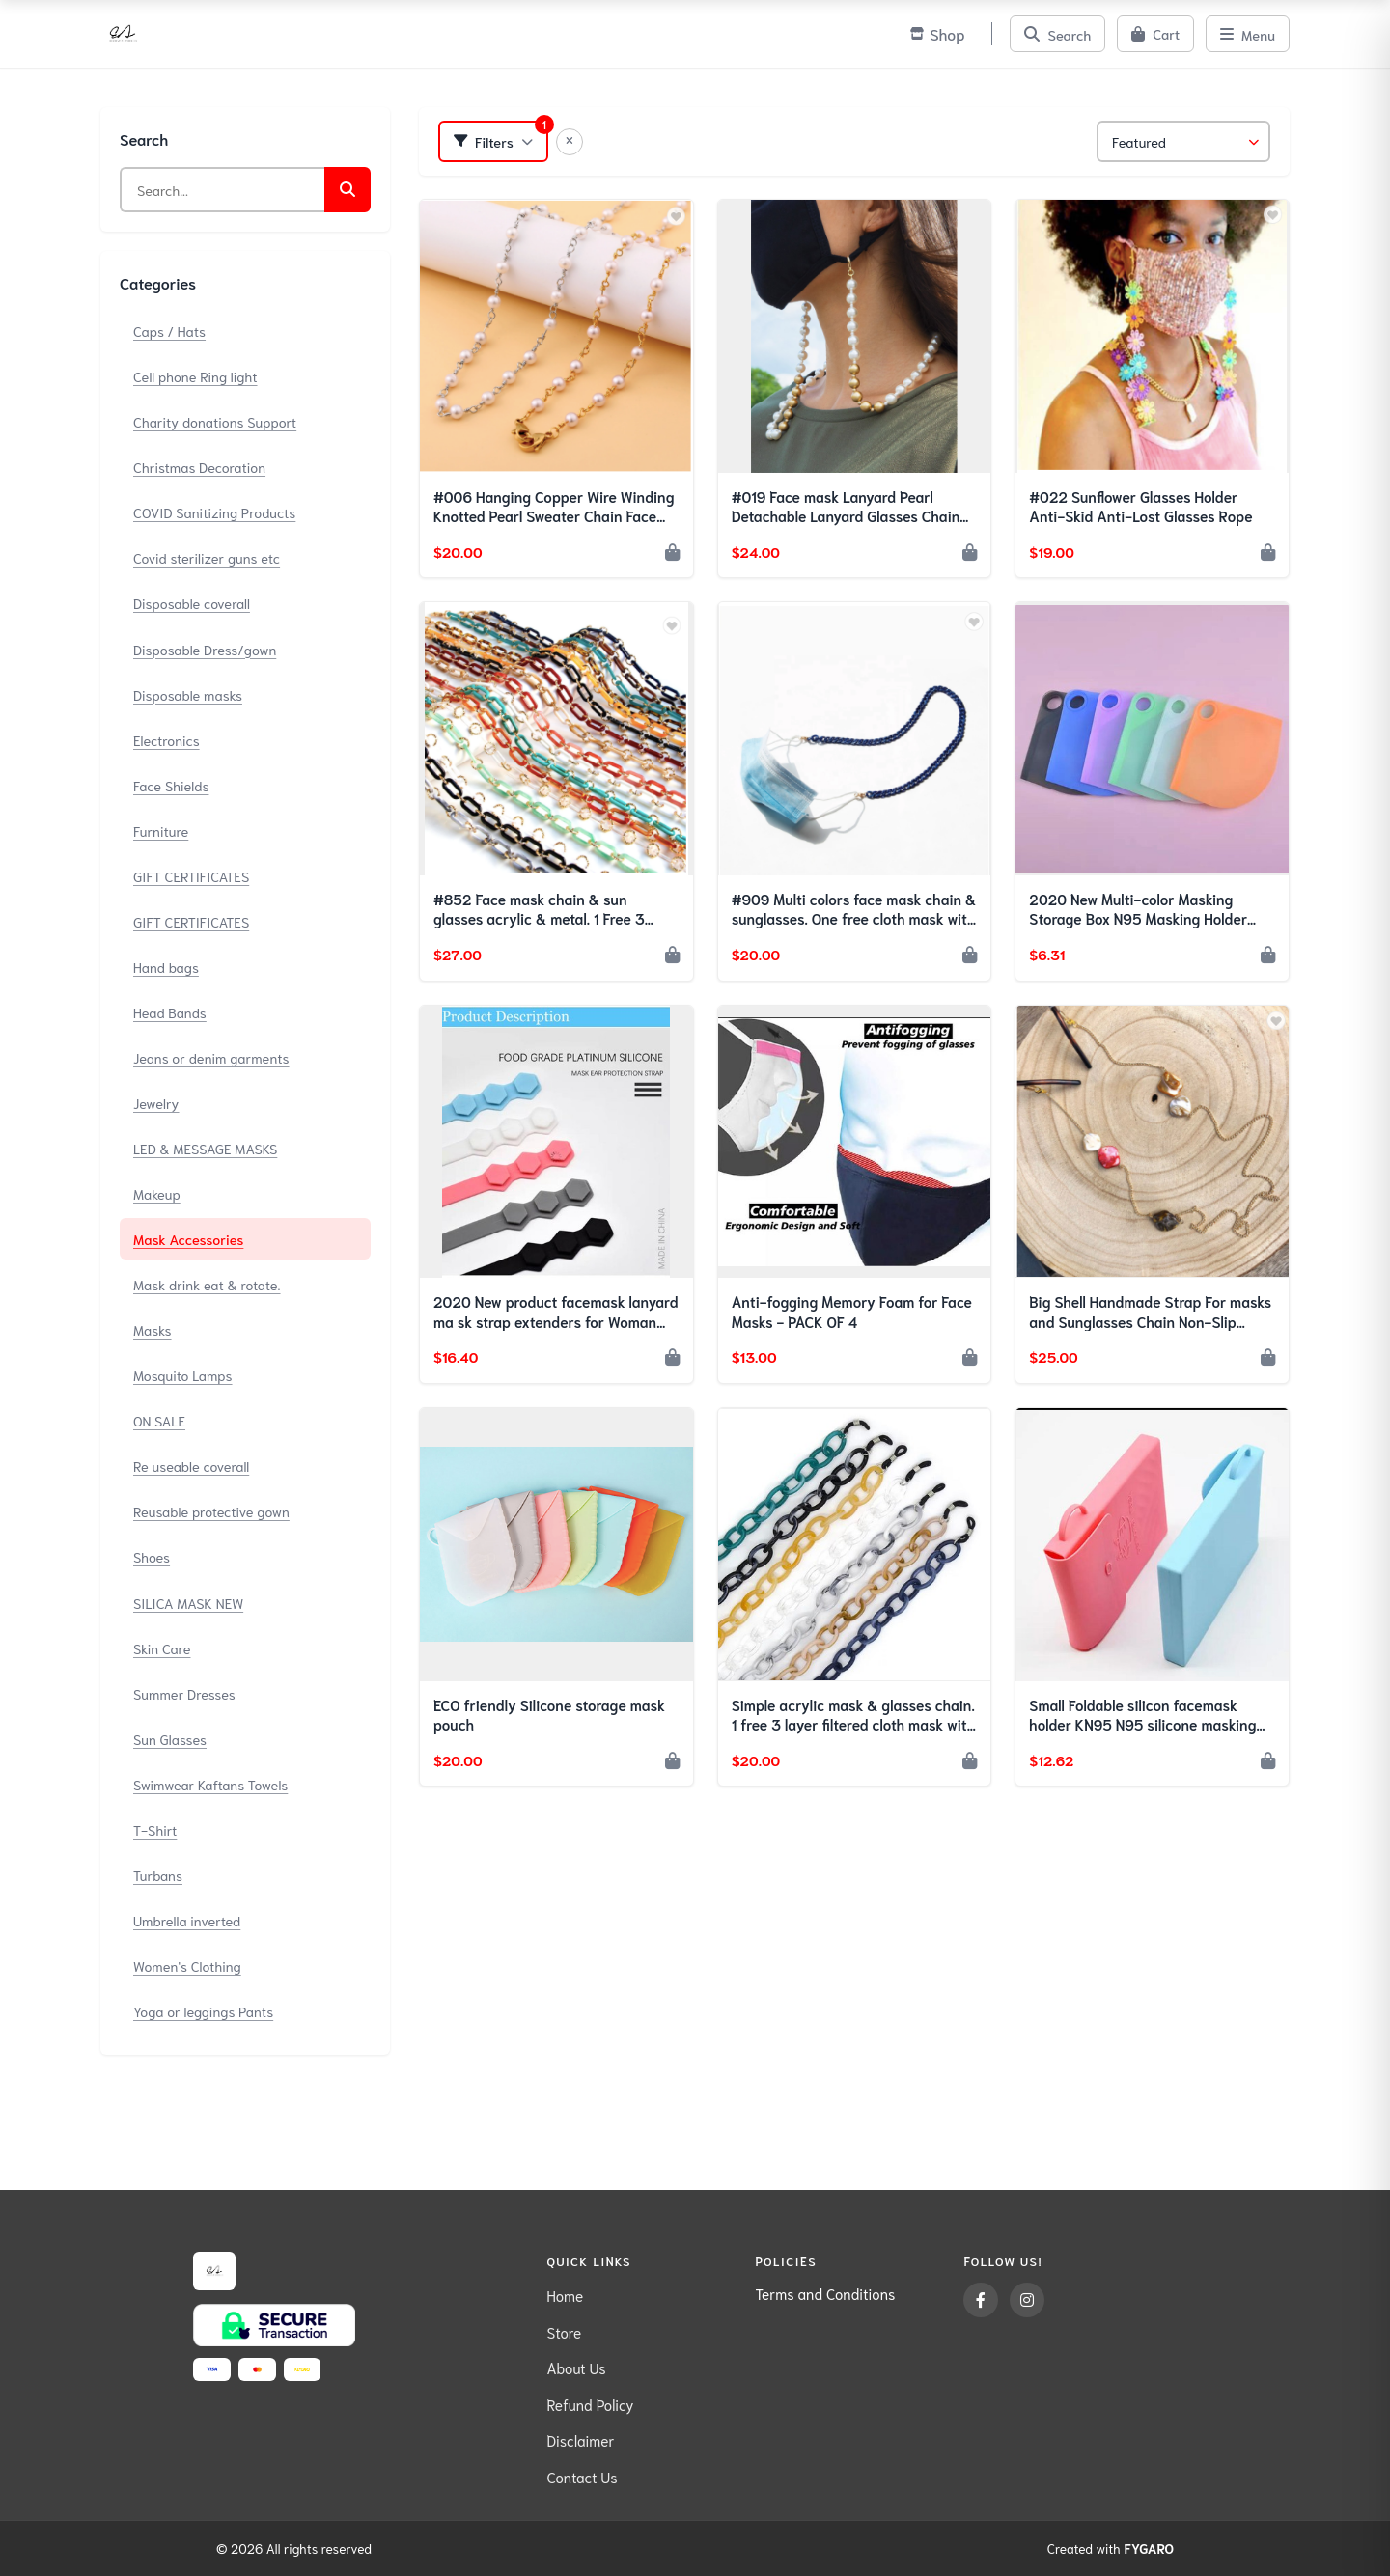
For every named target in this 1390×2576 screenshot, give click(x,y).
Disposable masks (187, 694)
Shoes (151, 1556)
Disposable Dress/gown (204, 649)
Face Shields (170, 785)
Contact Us (581, 2476)
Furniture (160, 830)
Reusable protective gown (211, 1511)
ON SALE (159, 1420)
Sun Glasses (170, 1739)
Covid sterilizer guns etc (206, 557)
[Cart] (1155, 33)
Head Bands (170, 1012)
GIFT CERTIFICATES (191, 876)
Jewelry (156, 1103)
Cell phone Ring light (195, 376)
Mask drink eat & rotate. (207, 1284)
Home (564, 2295)
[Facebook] (980, 2300)
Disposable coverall (191, 603)
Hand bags (166, 966)
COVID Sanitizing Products (214, 512)
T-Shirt (155, 1829)
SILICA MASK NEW (188, 1602)
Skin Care (161, 1648)
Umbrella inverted (186, 1920)
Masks (152, 1329)
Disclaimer (580, 2440)
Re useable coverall (191, 1465)
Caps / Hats (169, 330)
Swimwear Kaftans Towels (210, 1784)
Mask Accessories (188, 1239)
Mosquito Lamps (183, 1375)
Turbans (157, 1875)
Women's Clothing (187, 1965)
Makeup (157, 1193)
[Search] (1057, 33)
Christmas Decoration (199, 466)
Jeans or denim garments (211, 1057)
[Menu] (1248, 33)
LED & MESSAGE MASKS (205, 1148)
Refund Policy (589, 2404)
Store (563, 2331)
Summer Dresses (184, 1693)
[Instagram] (1027, 2300)
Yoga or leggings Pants (203, 2011)
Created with (1110, 2549)
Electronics (166, 740)
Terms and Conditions (825, 2293)
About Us (575, 2367)
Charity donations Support (214, 421)
